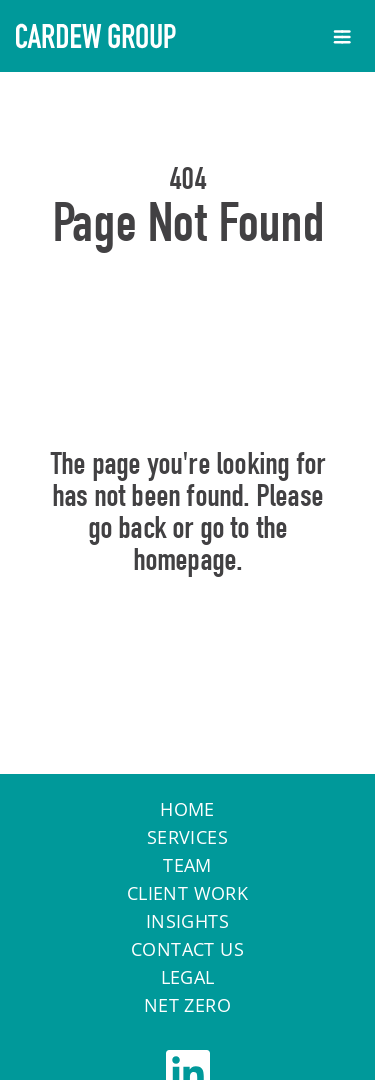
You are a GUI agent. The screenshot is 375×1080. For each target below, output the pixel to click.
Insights (187, 921)
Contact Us (187, 949)
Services (187, 837)
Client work (187, 893)
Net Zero (187, 1005)
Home (187, 646)
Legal (188, 977)
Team (187, 865)
